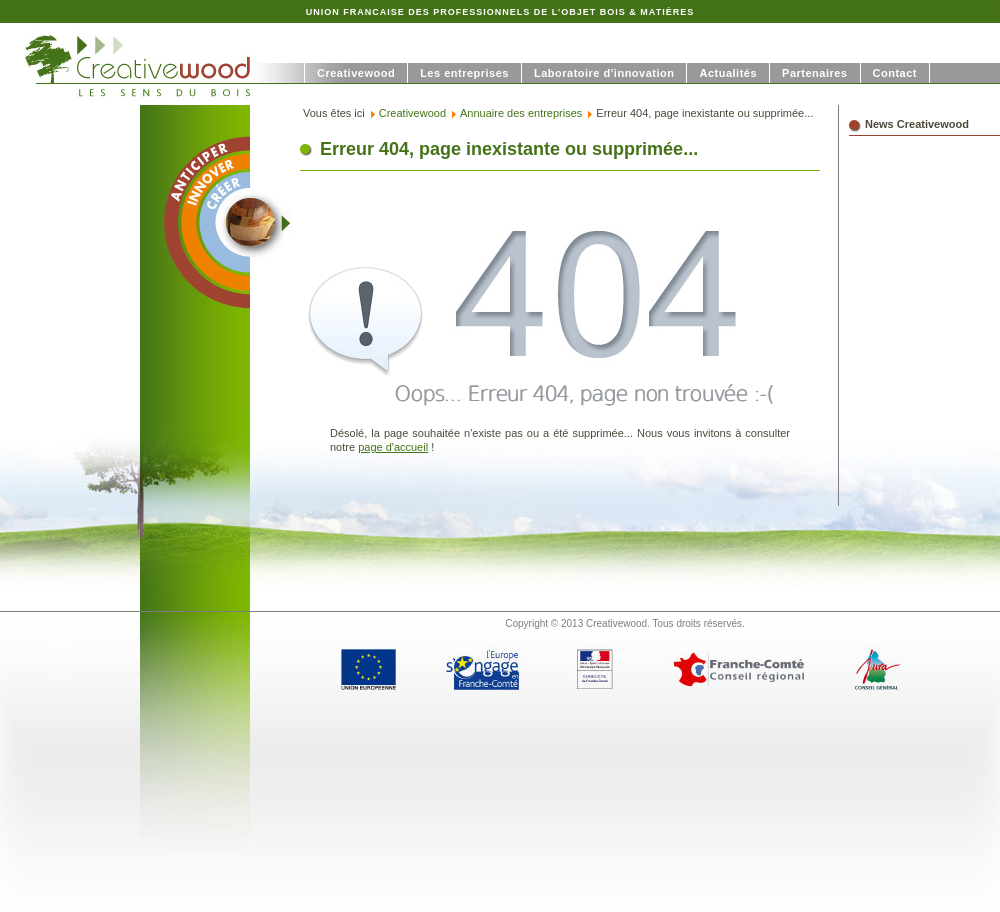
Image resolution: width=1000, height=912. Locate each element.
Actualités (728, 73)
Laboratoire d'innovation (604, 73)
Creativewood (356, 73)
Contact (895, 73)
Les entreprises (464, 73)
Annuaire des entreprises (521, 113)
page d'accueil (393, 447)
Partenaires (814, 73)
